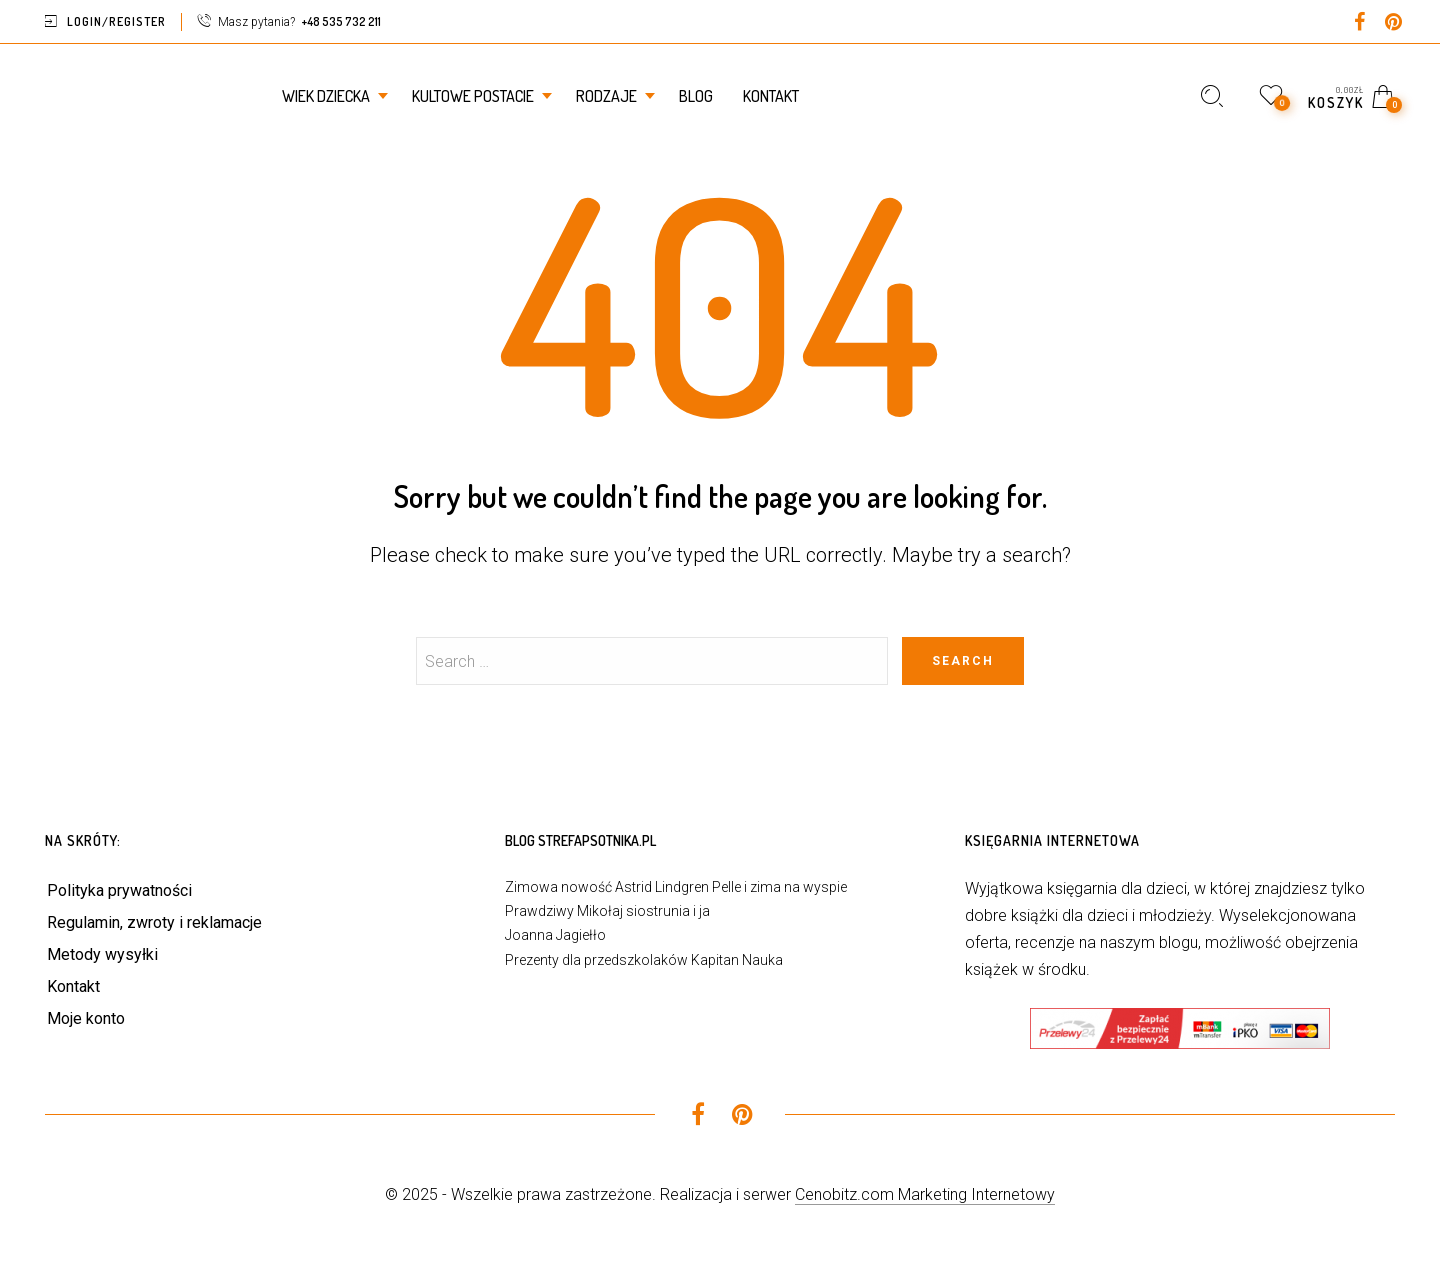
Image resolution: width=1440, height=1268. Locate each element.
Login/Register (116, 21)
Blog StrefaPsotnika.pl (580, 840)
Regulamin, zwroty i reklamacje (154, 922)
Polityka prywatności (119, 890)
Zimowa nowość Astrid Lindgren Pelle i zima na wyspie (676, 887)
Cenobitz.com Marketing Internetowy (925, 1194)
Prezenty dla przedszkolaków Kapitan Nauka (644, 960)
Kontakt (73, 986)
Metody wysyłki (102, 954)
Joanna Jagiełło (555, 935)
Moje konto (86, 1018)
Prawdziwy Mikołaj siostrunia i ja (607, 911)
